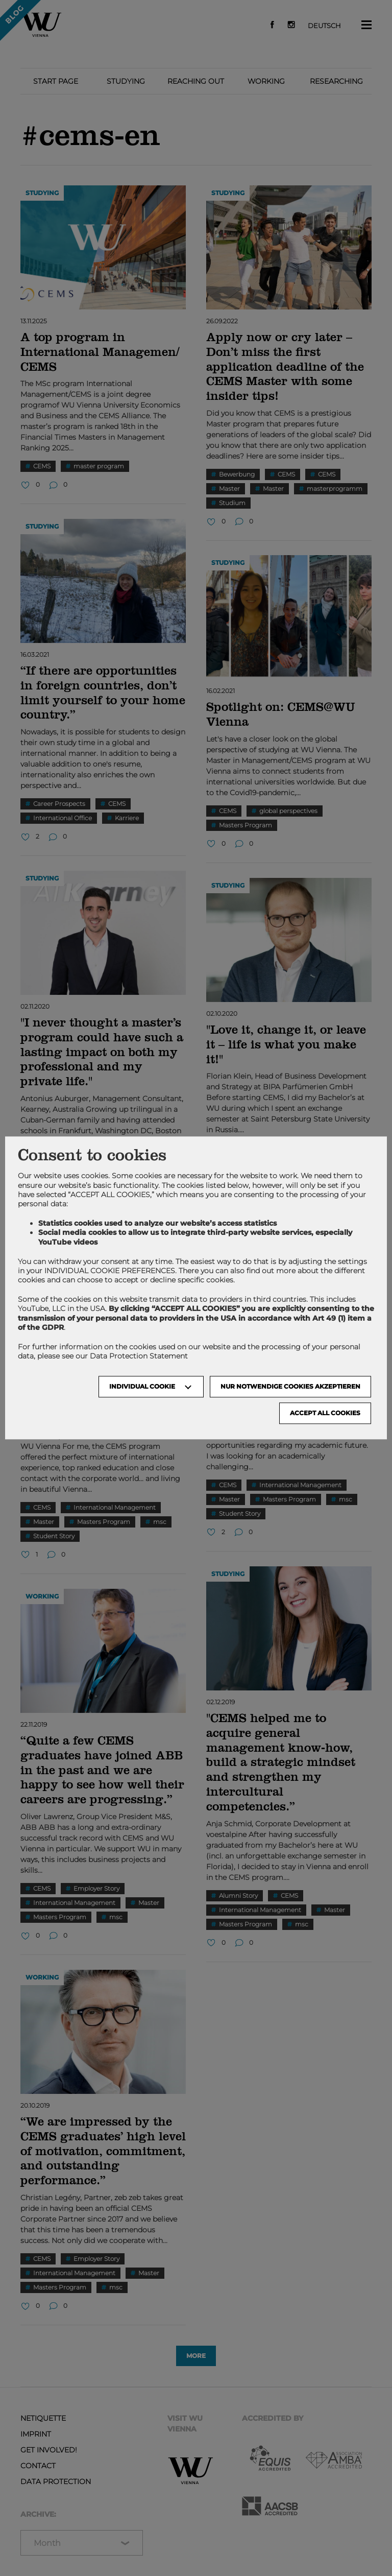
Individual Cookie (142, 1387)
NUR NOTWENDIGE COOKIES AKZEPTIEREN (290, 1387)
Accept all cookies (325, 1413)
